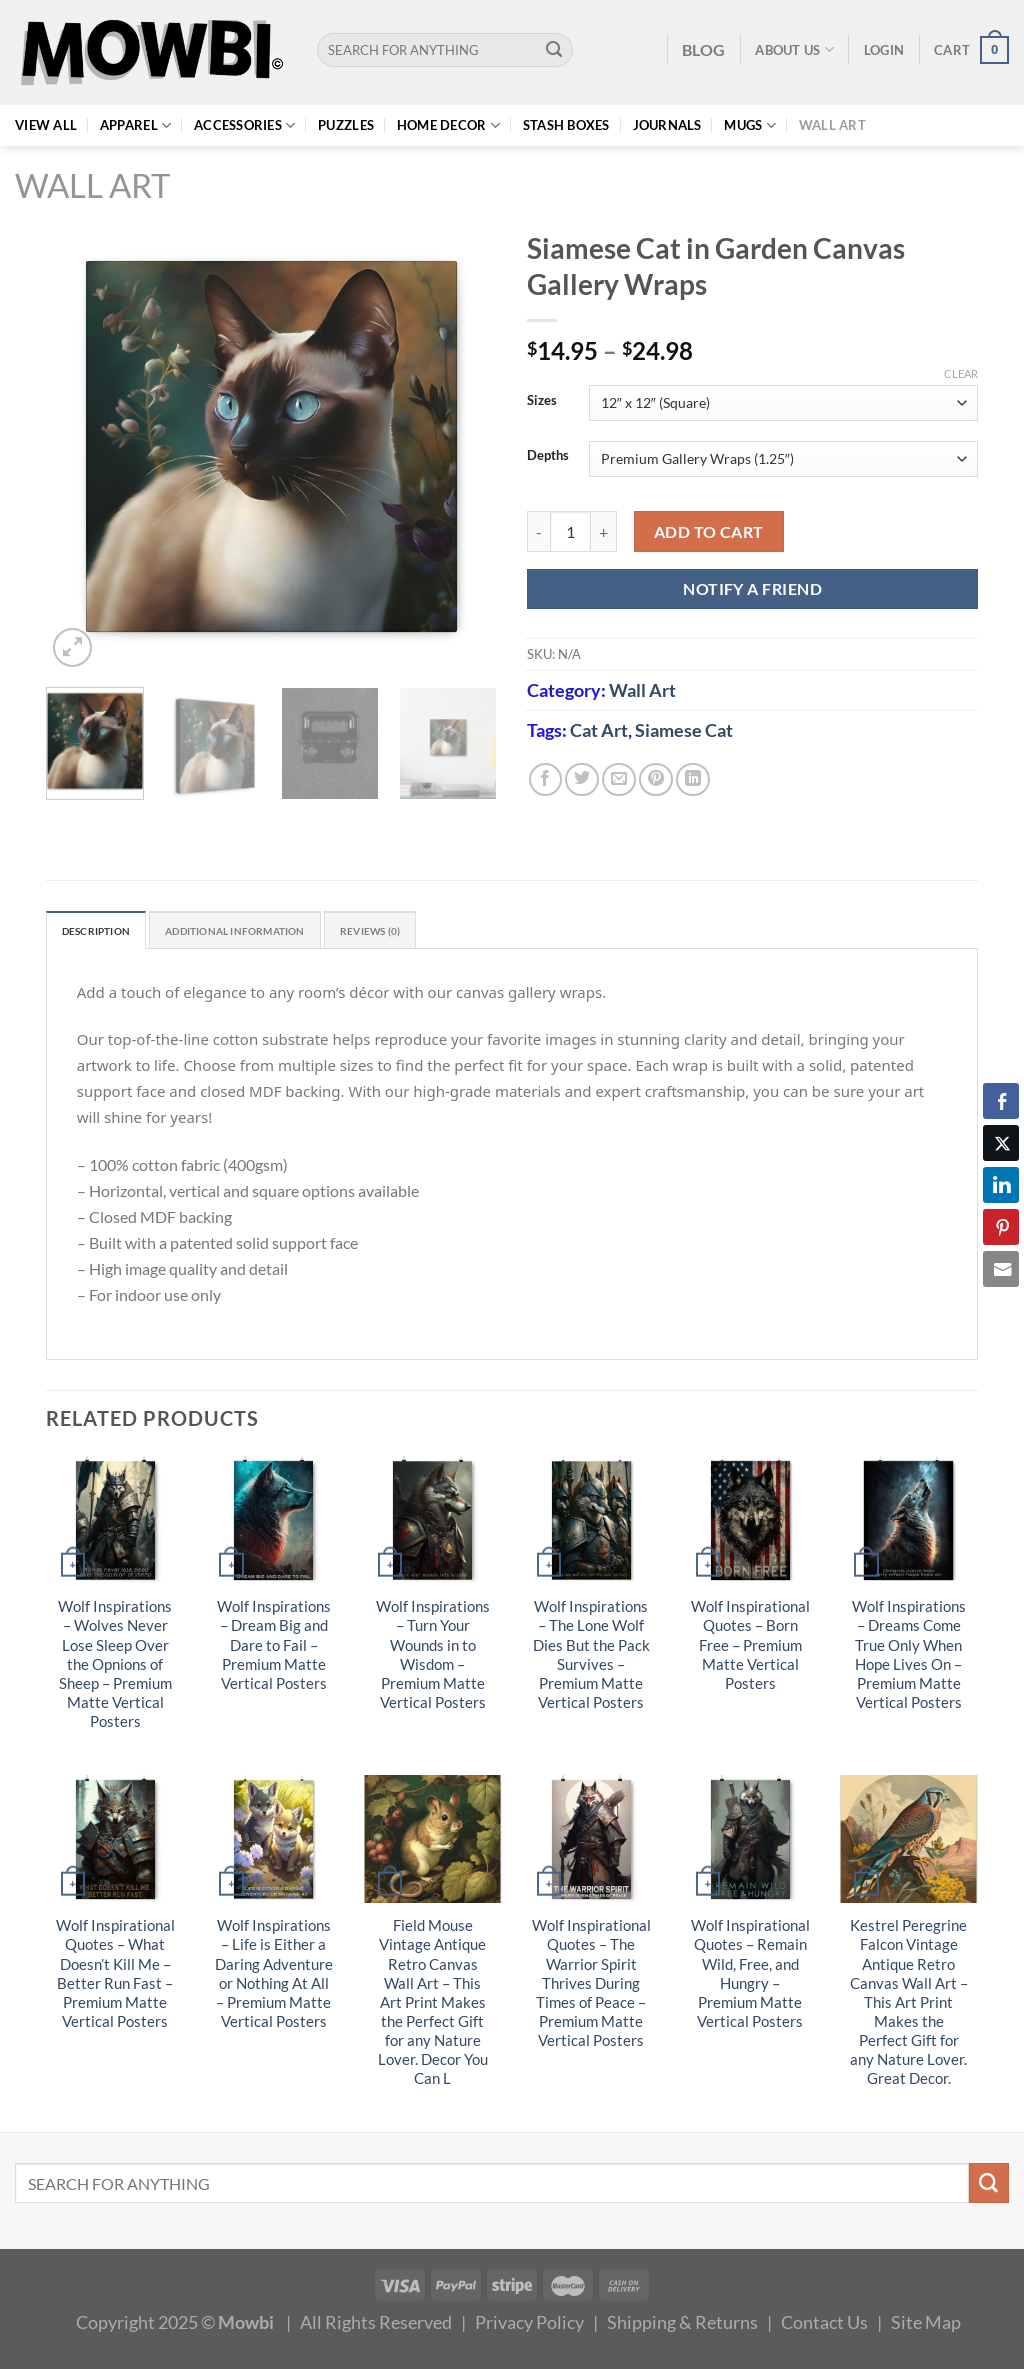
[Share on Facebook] (546, 780)
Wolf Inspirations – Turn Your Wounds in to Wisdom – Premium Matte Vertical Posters (433, 1659)
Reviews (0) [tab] (442, 933)
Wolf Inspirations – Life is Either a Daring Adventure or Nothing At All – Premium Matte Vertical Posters (274, 1978)
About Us (794, 49)
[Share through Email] (1001, 1269)
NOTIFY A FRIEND (752, 588)
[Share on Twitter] (582, 780)
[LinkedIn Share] (1001, 1185)
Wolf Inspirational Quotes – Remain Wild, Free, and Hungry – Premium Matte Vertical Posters (750, 1978)
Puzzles (346, 125)
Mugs (750, 125)
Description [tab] (106, 933)
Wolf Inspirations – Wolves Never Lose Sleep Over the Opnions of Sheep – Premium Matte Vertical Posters (115, 1669)
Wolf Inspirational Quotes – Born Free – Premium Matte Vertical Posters (750, 1649)
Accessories (244, 125)
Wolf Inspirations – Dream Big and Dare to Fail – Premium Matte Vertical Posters (274, 1649)
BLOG (703, 49)
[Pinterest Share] (1001, 1227)
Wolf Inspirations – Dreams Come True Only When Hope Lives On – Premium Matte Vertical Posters (909, 1659)
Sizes (542, 401)
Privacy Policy (529, 2327)
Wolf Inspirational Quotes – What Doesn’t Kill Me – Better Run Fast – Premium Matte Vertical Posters (115, 1978)
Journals (667, 125)
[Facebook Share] (1001, 1101)
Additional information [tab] (277, 933)
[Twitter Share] (1001, 1143)
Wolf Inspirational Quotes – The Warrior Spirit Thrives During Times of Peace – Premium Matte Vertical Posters (591, 1988)
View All (46, 125)
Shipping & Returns (682, 2327)
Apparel (135, 125)
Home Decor (448, 125)
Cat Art (599, 730)
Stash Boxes (566, 125)
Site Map (926, 2327)
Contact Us (824, 2327)
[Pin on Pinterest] (656, 780)
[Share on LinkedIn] (693, 780)
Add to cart (709, 531)
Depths (548, 456)
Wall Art (832, 125)
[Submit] (554, 50)
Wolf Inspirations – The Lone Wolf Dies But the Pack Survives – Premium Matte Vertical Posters (591, 1659)
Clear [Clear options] (961, 373)
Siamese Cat (684, 730)
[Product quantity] (570, 531)
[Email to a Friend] (619, 780)
